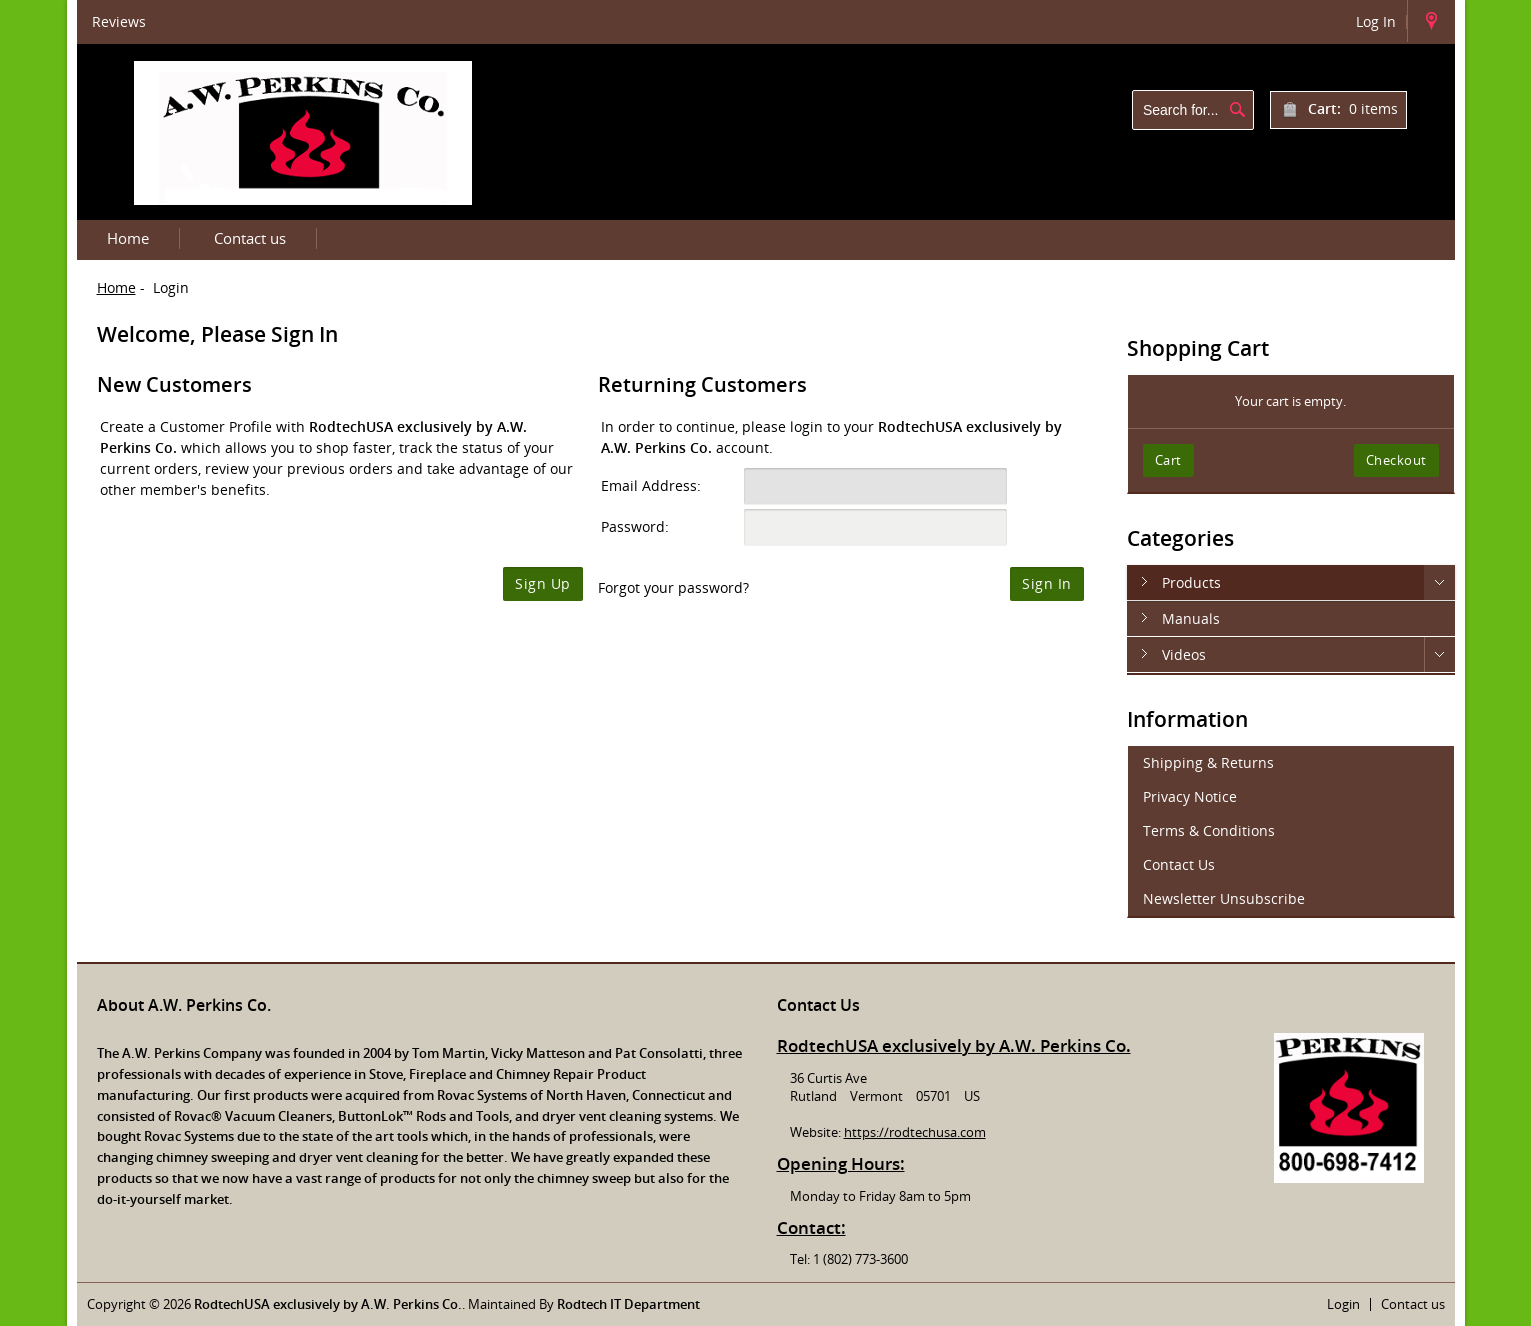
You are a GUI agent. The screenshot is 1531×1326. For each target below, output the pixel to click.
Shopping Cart (1198, 348)
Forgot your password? (673, 587)
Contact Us (1179, 864)
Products (1191, 582)
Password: (635, 526)
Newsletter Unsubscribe (1224, 898)
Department (660, 1304)
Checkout (1396, 460)
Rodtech (583, 1304)
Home (128, 238)
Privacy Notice (1190, 796)
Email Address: (651, 485)
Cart (1168, 460)
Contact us (250, 238)
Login (1343, 1304)
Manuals (1191, 618)
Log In (1376, 21)
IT (615, 1304)
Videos (1184, 654)
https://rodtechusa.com (915, 1132)
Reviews (119, 21)
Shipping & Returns (1208, 762)
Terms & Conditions (1209, 830)
